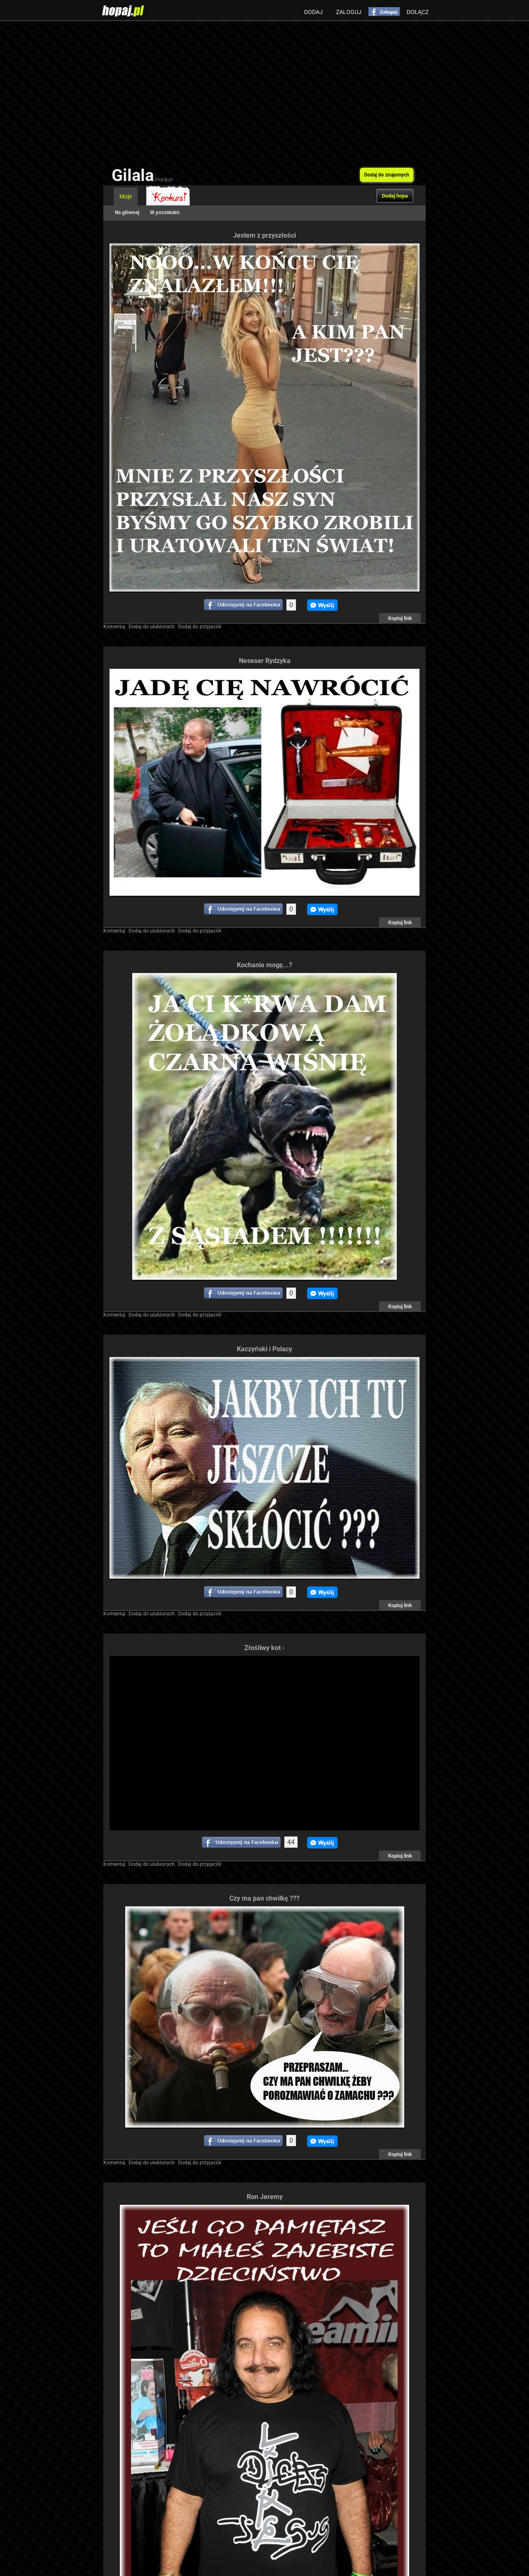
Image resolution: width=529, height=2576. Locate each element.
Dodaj (313, 12)
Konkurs (168, 196)
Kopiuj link (400, 618)
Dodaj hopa (395, 196)
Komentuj (114, 627)
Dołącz (418, 12)
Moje (125, 196)
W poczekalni (164, 212)
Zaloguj (349, 12)
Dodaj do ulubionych (152, 627)
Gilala (142, 175)
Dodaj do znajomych (386, 175)
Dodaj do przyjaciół (199, 627)
